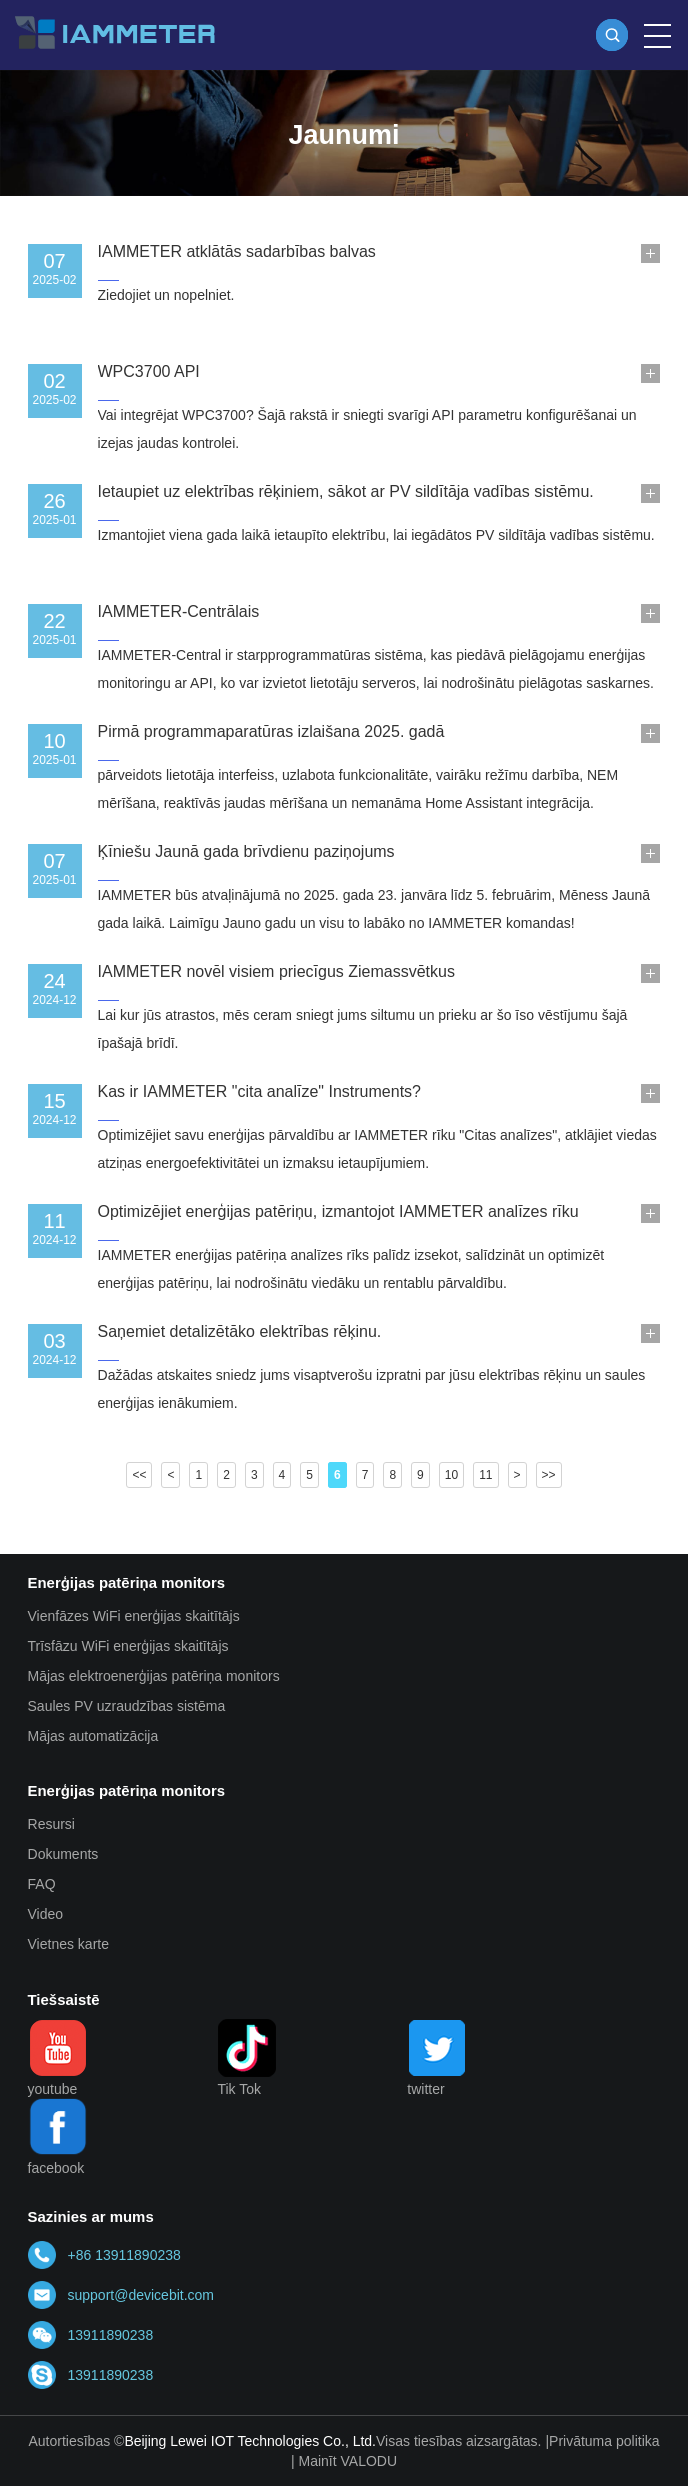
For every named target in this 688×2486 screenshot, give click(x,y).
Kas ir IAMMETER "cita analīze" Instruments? (259, 1091)
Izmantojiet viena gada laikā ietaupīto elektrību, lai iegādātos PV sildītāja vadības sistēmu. (376, 535)
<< (139, 1475)
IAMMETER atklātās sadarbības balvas (237, 251)
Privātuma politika (604, 2441)
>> (549, 1475)
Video (46, 1914)
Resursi (51, 1824)
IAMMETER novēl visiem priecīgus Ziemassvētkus (276, 971)
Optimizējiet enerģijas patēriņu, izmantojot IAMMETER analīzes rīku (338, 1211)
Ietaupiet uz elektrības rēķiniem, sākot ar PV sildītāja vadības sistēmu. (346, 491)
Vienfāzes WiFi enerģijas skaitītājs (134, 1616)
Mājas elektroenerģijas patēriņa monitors (154, 1676)
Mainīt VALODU (347, 2461)
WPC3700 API (149, 371)
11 (485, 1475)
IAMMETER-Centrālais (179, 611)
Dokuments (63, 1854)
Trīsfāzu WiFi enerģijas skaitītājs (128, 1646)
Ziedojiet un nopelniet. (166, 295)
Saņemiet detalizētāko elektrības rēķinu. (240, 1331)
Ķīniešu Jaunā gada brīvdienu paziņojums (246, 851)
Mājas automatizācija (93, 1736)
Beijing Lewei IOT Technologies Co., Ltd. (250, 2441)
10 (451, 1475)
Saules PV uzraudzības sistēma (127, 1706)
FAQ (42, 1884)
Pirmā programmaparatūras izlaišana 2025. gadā (271, 731)
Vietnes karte (68, 1944)
